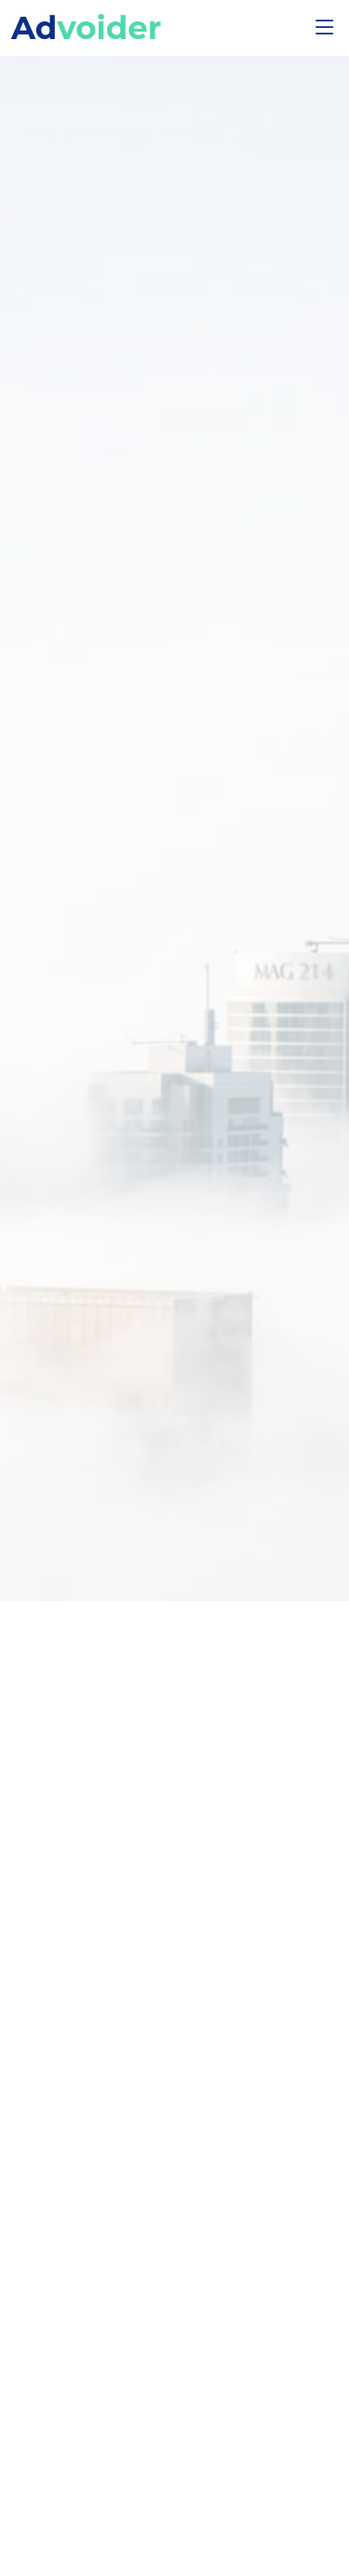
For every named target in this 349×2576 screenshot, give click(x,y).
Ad (86, 27)
